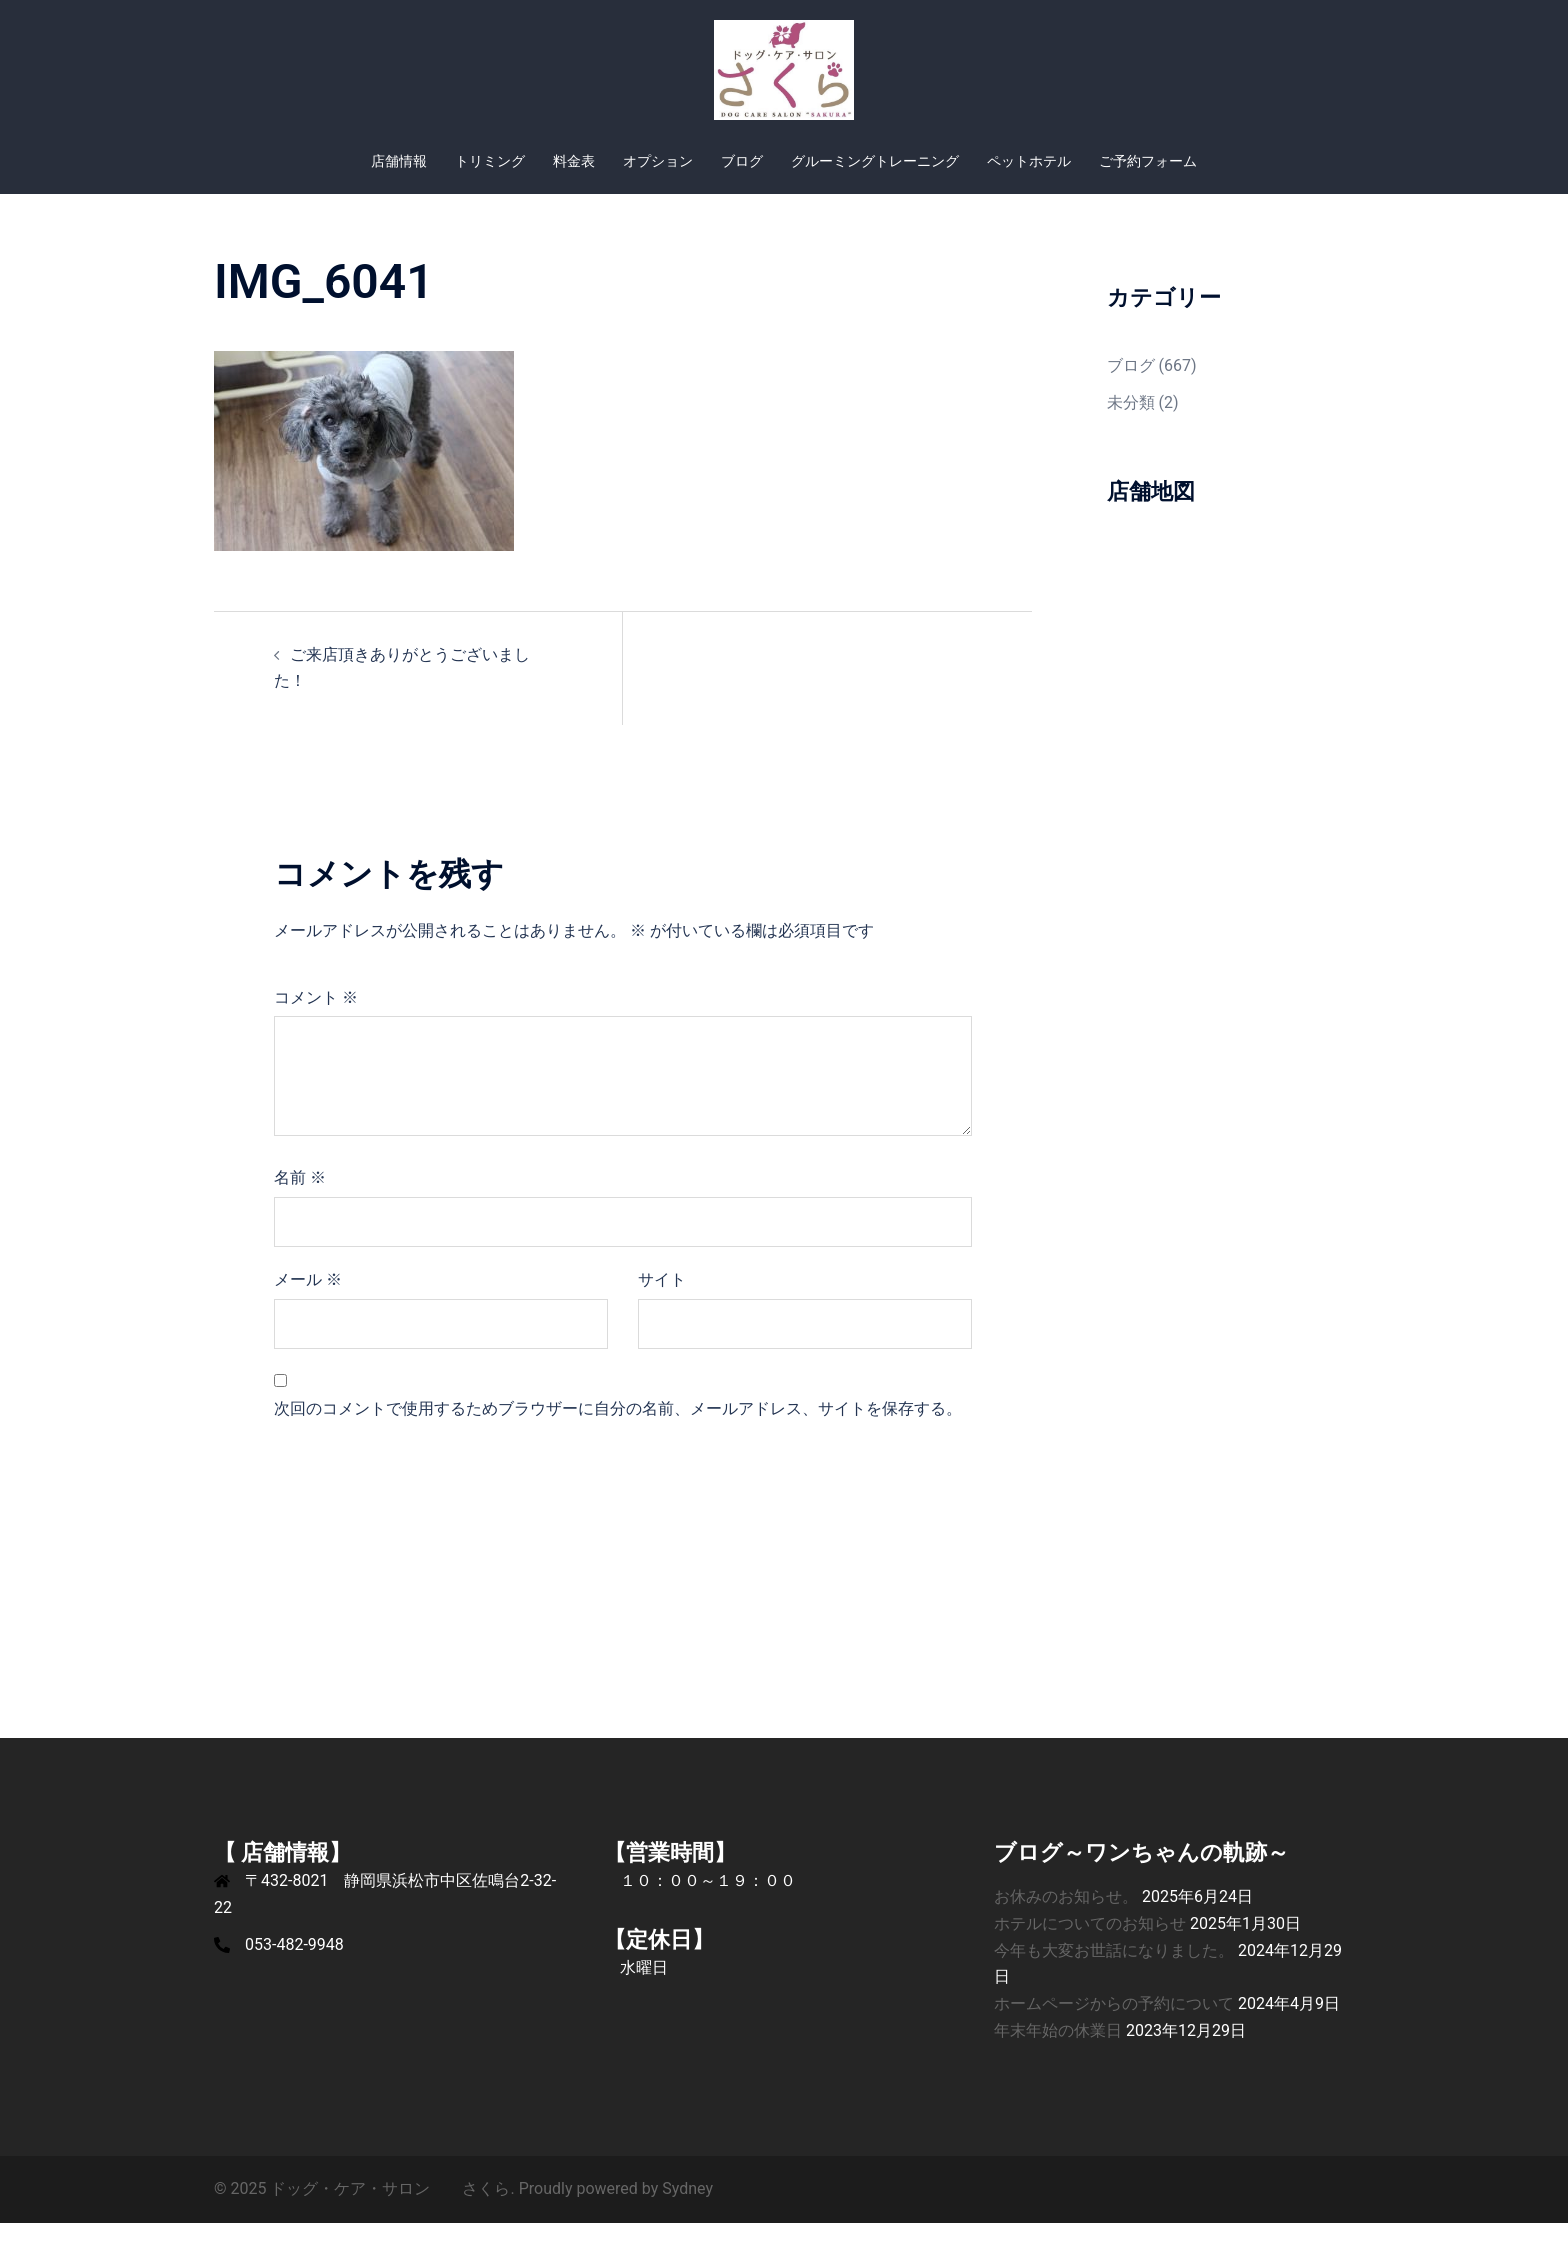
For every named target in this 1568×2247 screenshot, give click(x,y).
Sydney (687, 2212)
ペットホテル (1029, 161)
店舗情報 (399, 161)
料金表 (574, 161)
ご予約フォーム (1148, 161)
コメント (316, 1021)
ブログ (742, 161)
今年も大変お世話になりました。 (1114, 1974)
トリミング (490, 161)
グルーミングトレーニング (875, 161)
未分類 (1131, 426)
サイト (662, 1303)
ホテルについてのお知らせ (1090, 1947)
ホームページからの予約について (1114, 2027)
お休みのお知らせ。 (1066, 1920)
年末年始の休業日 (1058, 2054)
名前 (300, 1201)
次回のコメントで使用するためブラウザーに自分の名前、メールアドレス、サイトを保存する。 (618, 1432)
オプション (658, 161)
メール (308, 1303)
